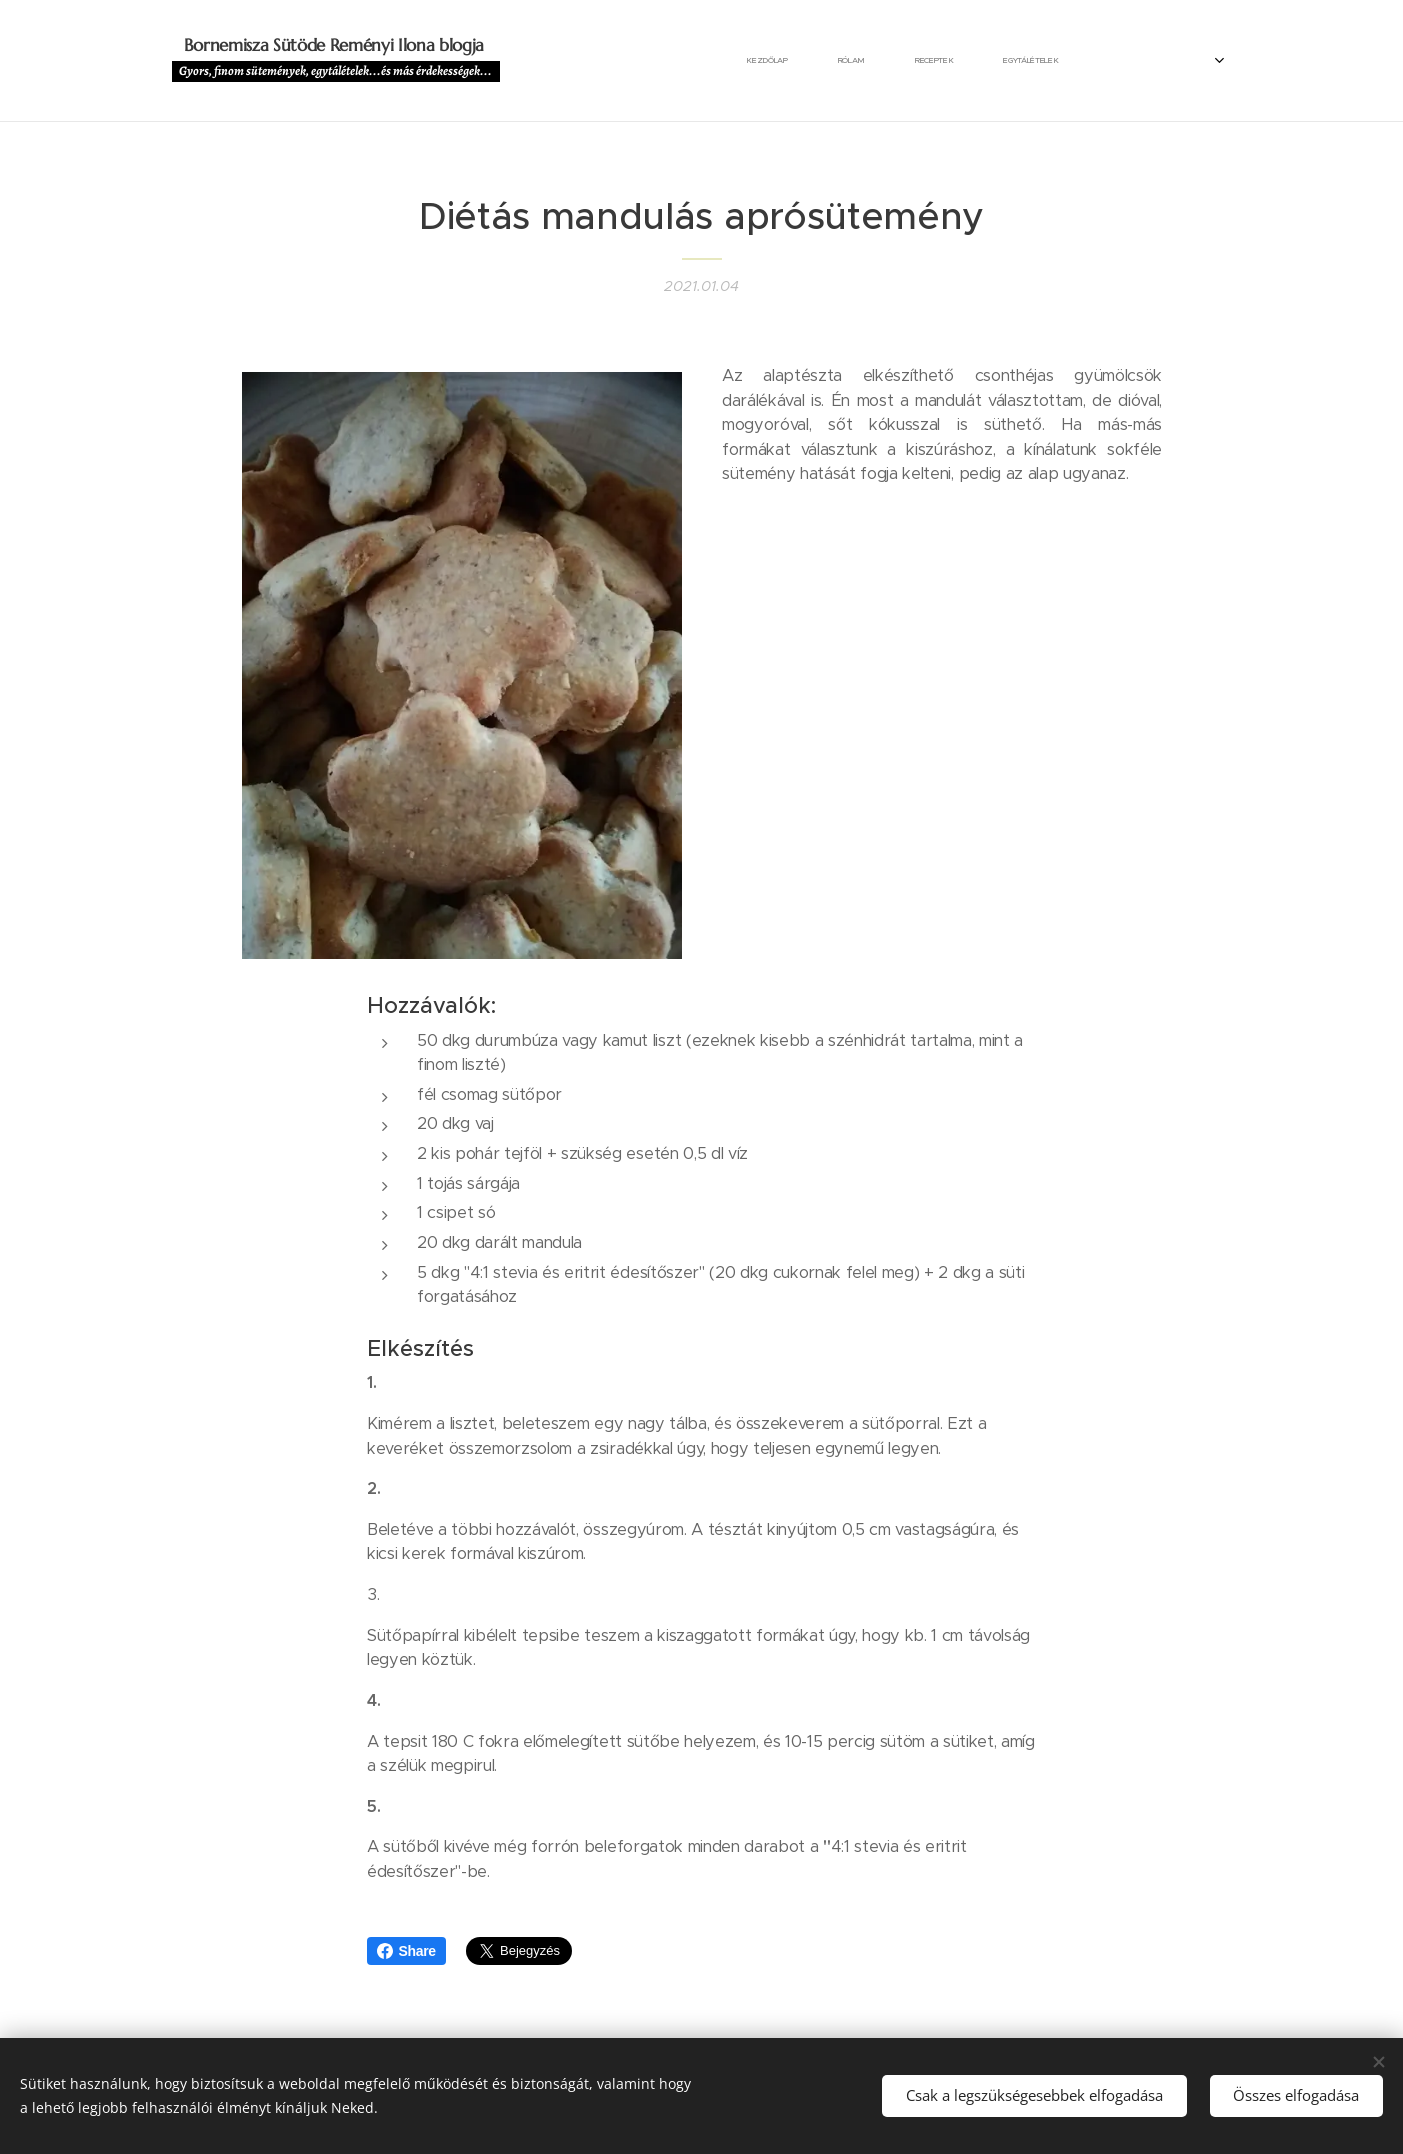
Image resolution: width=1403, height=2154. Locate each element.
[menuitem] (569, 61)
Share (406, 1951)
